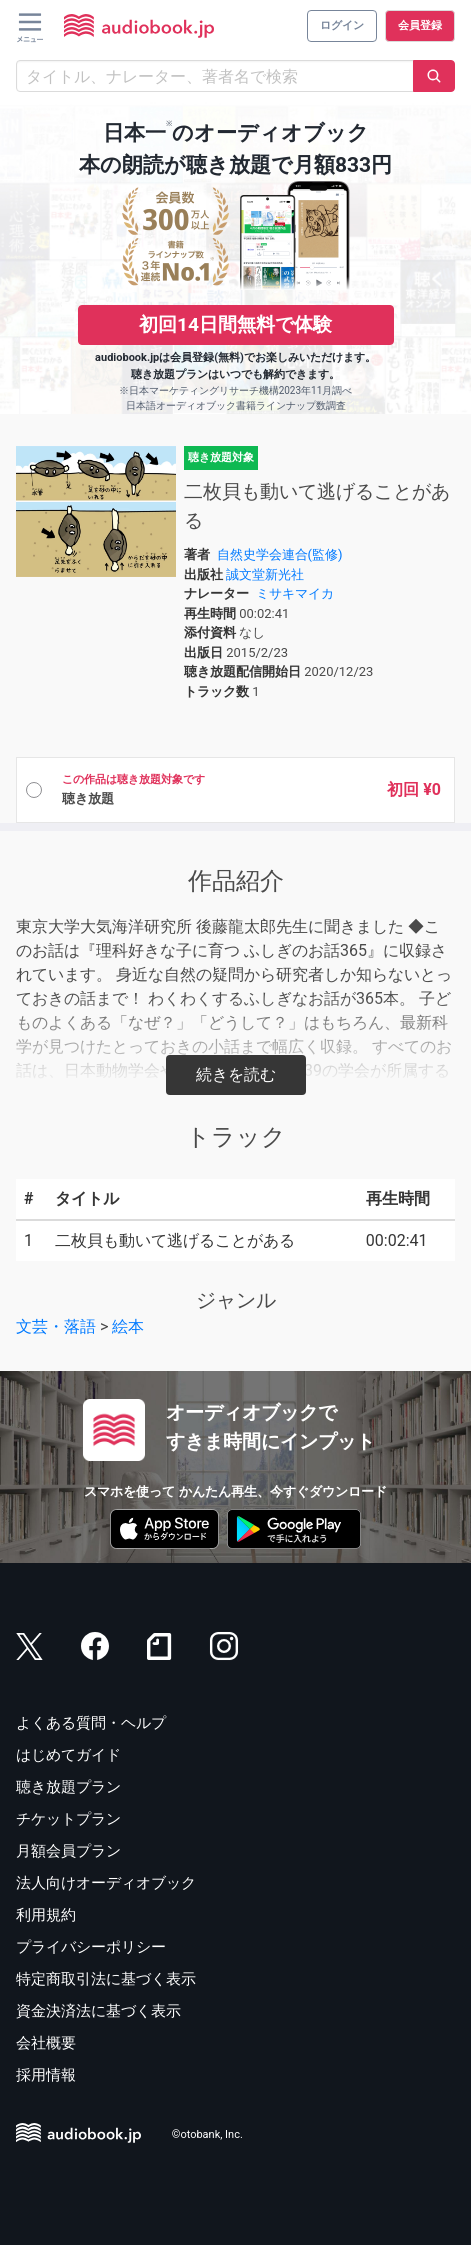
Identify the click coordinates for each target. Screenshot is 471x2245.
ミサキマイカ (295, 593)
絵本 (128, 1326)
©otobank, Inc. (207, 2135)
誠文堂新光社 (265, 574)
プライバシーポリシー (91, 1947)
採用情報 (46, 2075)
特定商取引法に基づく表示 (106, 1979)
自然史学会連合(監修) (280, 554)
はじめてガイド (68, 1755)
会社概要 (46, 2043)
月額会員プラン (68, 1851)
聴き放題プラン (68, 1787)
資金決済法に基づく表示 (98, 2011)
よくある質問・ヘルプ (91, 1723)
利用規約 (46, 1915)
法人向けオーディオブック (106, 1883)
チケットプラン (68, 1819)
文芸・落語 (56, 1326)
